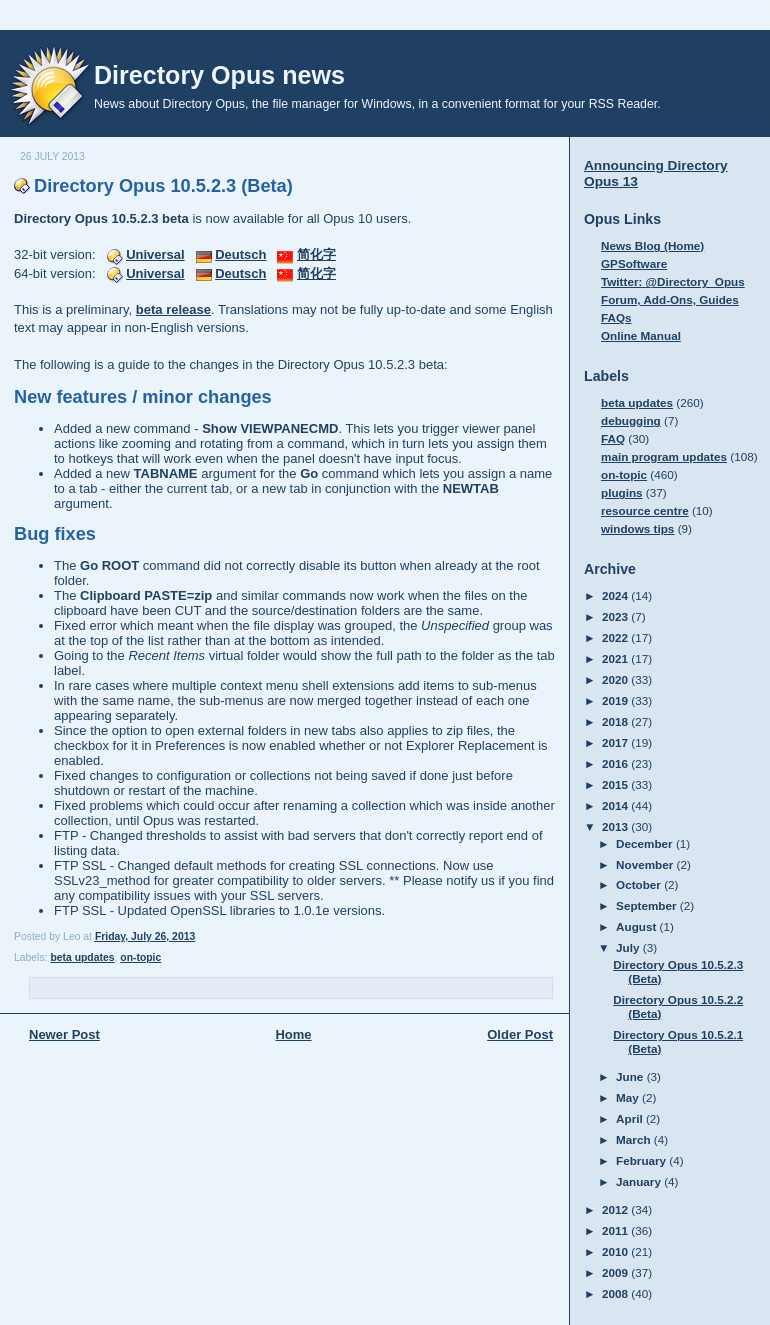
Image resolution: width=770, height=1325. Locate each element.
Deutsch (240, 254)
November (646, 864)
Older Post (520, 1034)
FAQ (613, 438)
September (648, 905)
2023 (616, 616)
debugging (631, 420)
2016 (616, 763)
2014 (616, 805)
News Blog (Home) (652, 245)
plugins (622, 492)
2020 (616, 679)
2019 (616, 700)
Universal (155, 254)
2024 (616, 595)
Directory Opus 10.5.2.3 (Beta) (163, 186)
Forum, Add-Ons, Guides (670, 299)
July (629, 947)
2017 (616, 742)
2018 (616, 721)
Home (293, 1034)
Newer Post (64, 1034)
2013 (616, 826)
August (638, 926)
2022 (616, 637)
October (640, 884)
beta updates (82, 957)
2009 (616, 1272)
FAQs (616, 317)
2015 (616, 784)
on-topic (140, 957)
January (640, 1181)
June (631, 1076)
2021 (616, 658)
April (631, 1118)
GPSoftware (634, 263)
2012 (616, 1209)
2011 (616, 1230)
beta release (173, 309)
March (635, 1139)
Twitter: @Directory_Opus (673, 281)
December (646, 843)
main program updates (664, 456)
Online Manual (641, 335)
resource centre (645, 510)
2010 (616, 1251)
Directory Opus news (219, 75)
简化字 (316, 254)
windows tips (637, 528)
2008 (616, 1293)
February (642, 1160)
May (629, 1097)
